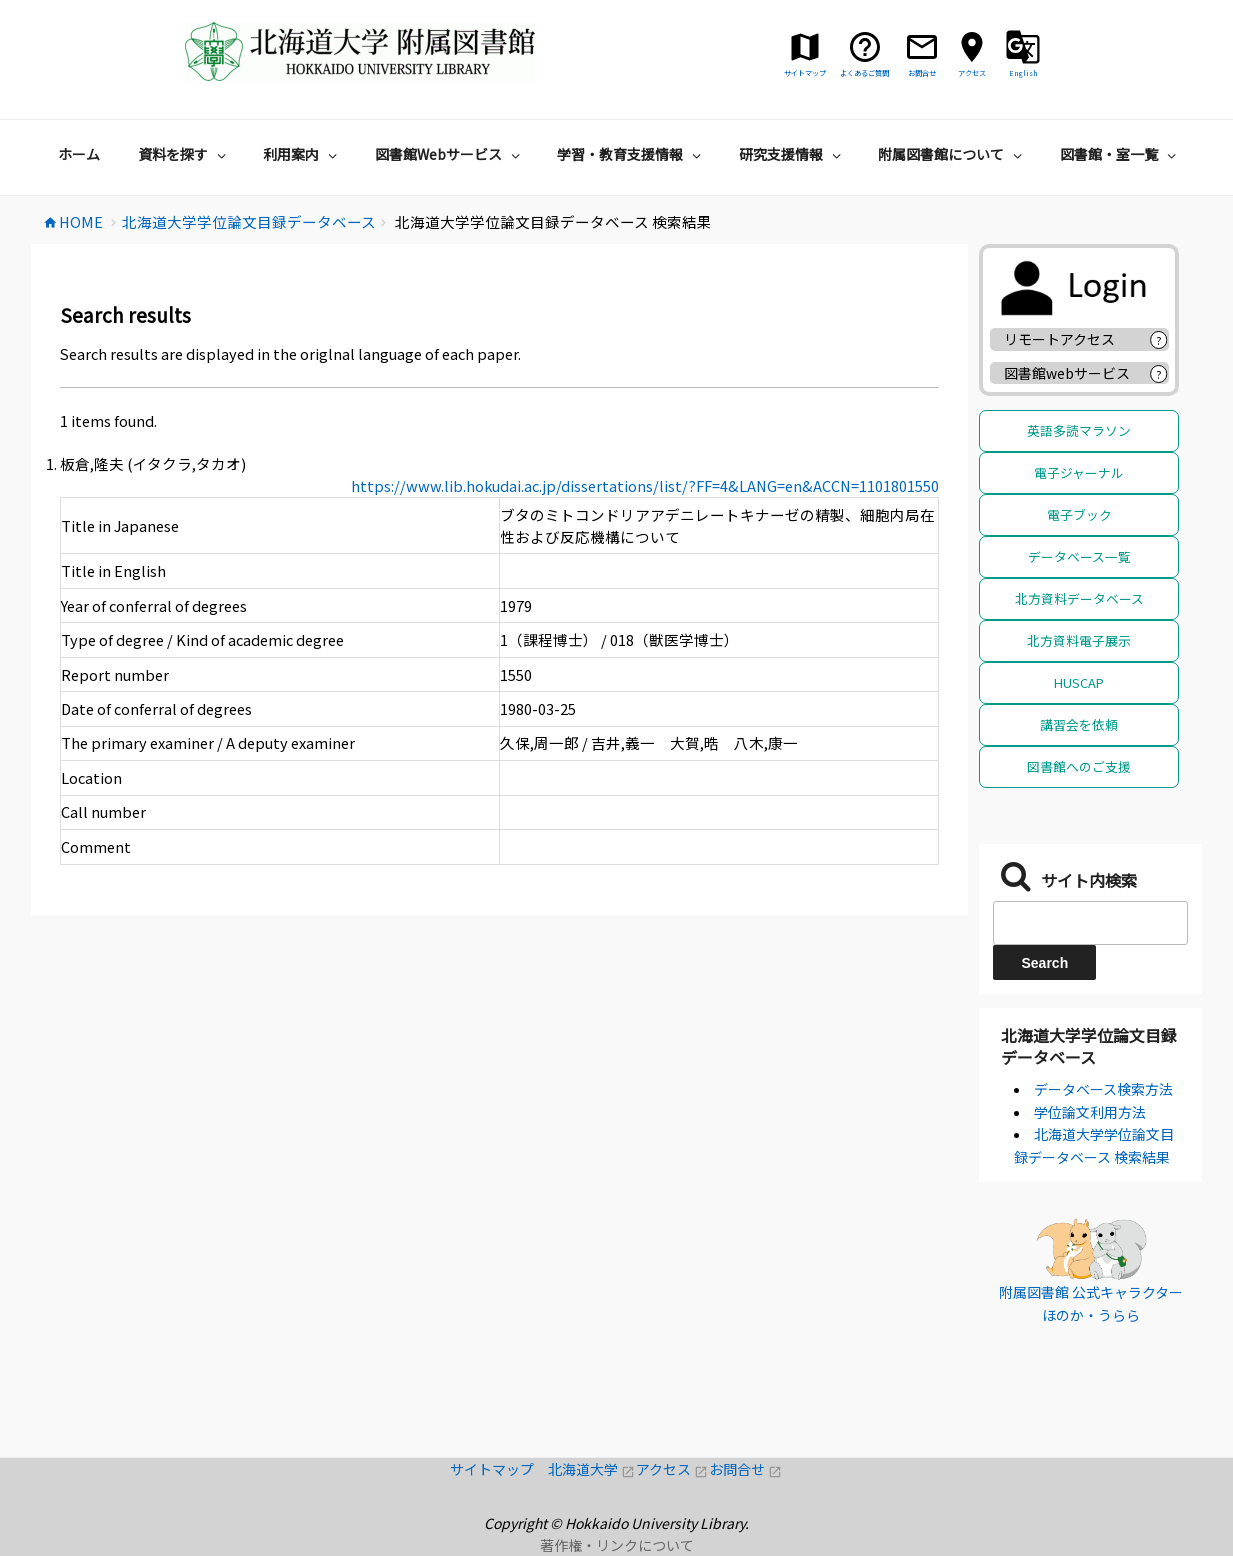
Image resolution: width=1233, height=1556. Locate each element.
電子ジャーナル (1079, 472)
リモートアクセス (1059, 339)
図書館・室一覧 (1120, 154)
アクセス (672, 1469)
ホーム (79, 154)
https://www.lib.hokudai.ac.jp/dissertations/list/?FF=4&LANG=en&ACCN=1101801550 (645, 485)
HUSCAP (1079, 682)
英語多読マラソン (1079, 430)
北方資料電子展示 (1079, 640)
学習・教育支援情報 (631, 154)
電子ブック (1079, 514)
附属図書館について (952, 154)
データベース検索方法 (1103, 1089)
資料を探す (184, 154)
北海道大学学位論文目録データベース (1089, 1046)
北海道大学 (592, 1469)
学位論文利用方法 (1090, 1112)
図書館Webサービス (450, 154)
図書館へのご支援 (1079, 766)
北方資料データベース (1079, 598)
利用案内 (302, 154)
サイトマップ (499, 1469)
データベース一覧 (1079, 556)
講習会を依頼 (1079, 724)
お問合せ (745, 1469)
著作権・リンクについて (617, 1545)
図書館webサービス (1067, 373)
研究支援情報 (792, 154)
